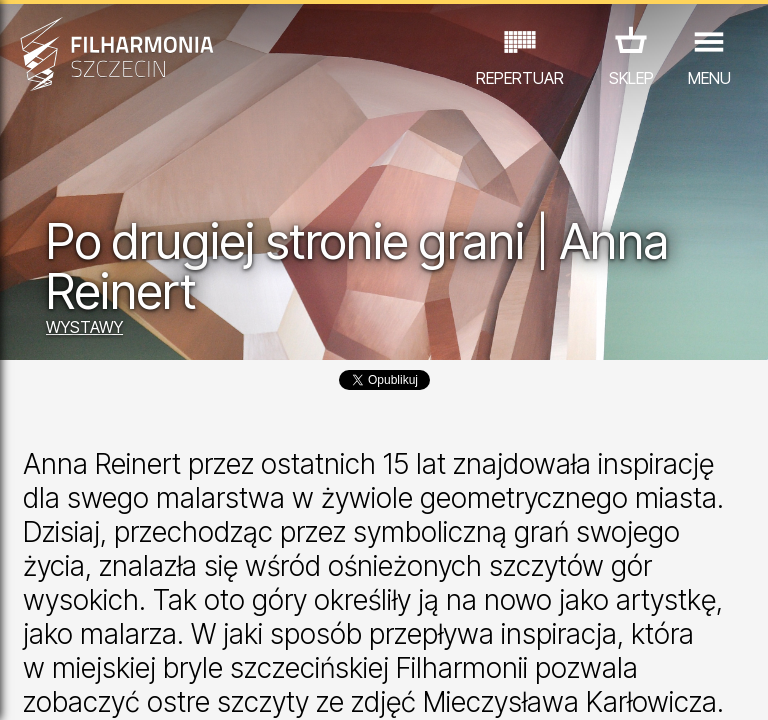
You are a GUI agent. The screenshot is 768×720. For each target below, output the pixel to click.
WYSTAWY (84, 327)
